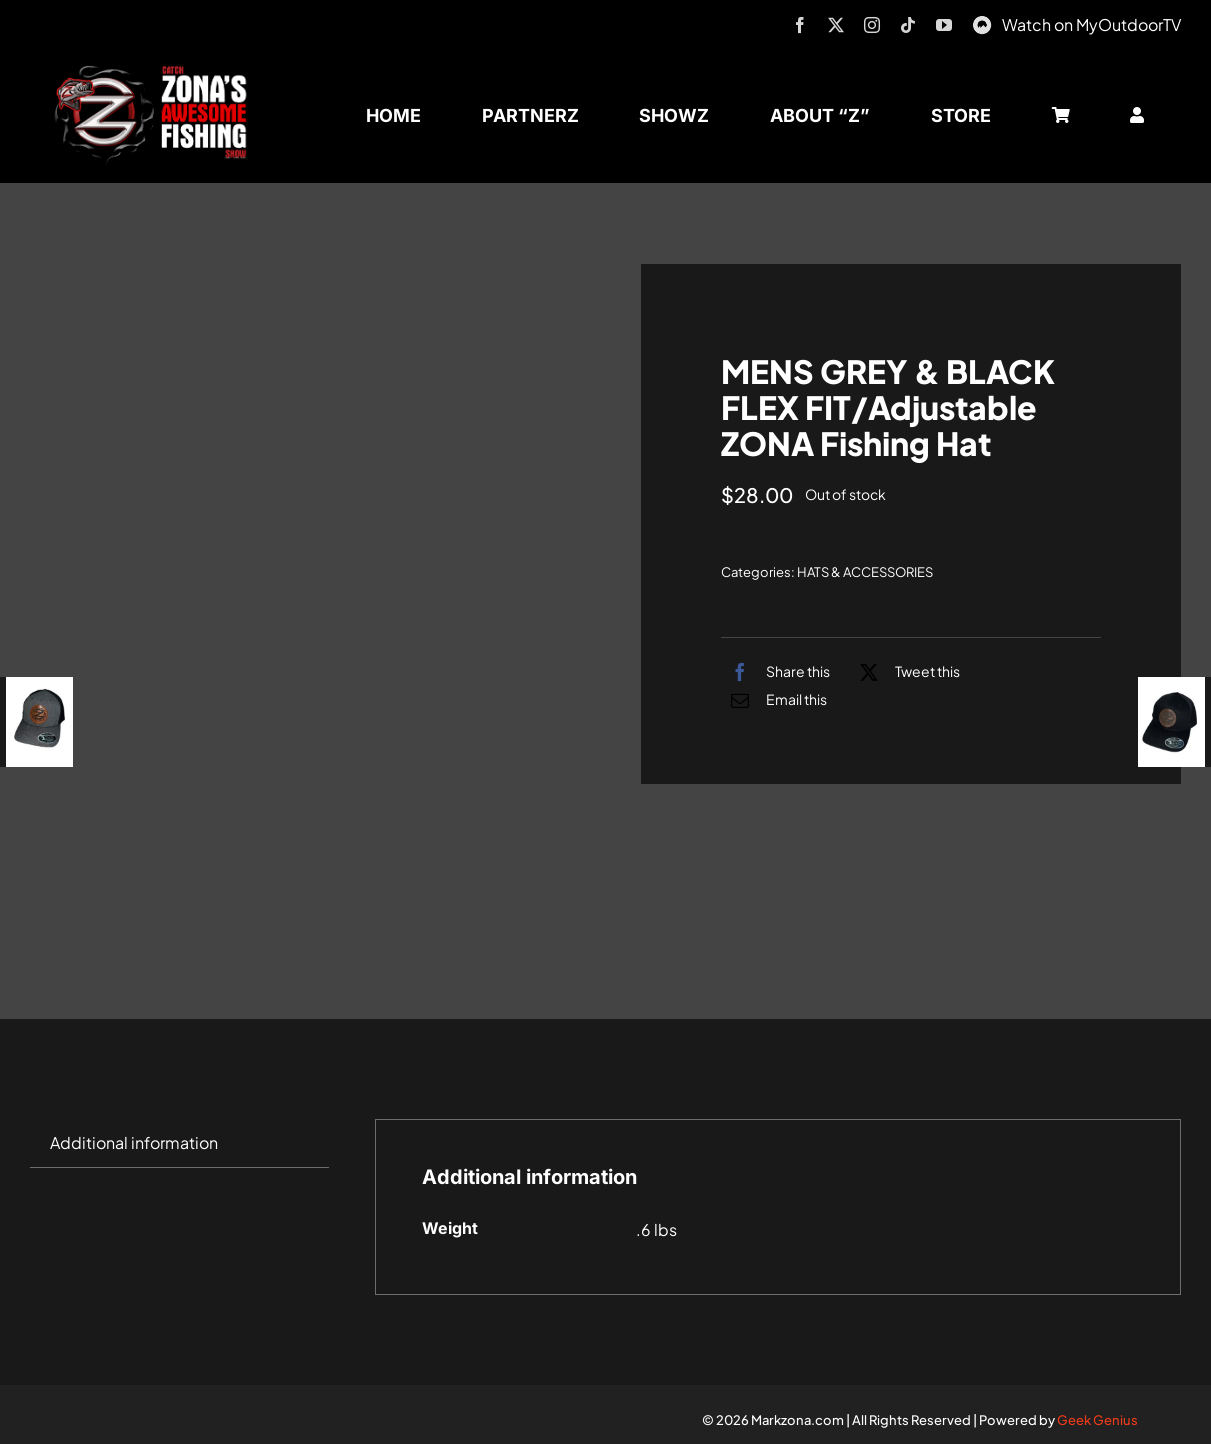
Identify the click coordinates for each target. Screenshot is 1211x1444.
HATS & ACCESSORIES (865, 572)
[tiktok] (908, 25)
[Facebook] (775, 672)
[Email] (774, 700)
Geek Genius (1097, 1420)
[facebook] (800, 25)
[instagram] (872, 25)
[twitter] (836, 25)
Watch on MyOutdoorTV (1091, 24)
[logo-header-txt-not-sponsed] (156, 72)
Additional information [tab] (134, 1142)
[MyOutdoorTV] (982, 22)
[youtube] (944, 25)
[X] (905, 672)
